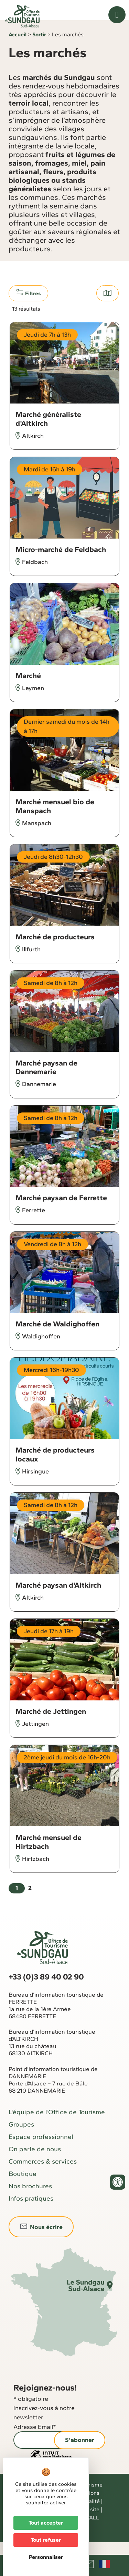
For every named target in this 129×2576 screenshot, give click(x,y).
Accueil (17, 47)
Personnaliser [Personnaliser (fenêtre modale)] (46, 2557)
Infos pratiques (31, 2211)
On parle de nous (35, 2162)
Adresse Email (34, 2439)
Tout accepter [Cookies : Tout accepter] (46, 2522)
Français (104, 2564)
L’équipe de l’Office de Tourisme (57, 2125)
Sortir (39, 47)
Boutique (22, 2186)
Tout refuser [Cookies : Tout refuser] (46, 2540)
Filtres (28, 305)
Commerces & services (43, 2174)
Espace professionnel (41, 2149)
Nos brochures (30, 2199)
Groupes (21, 2137)
